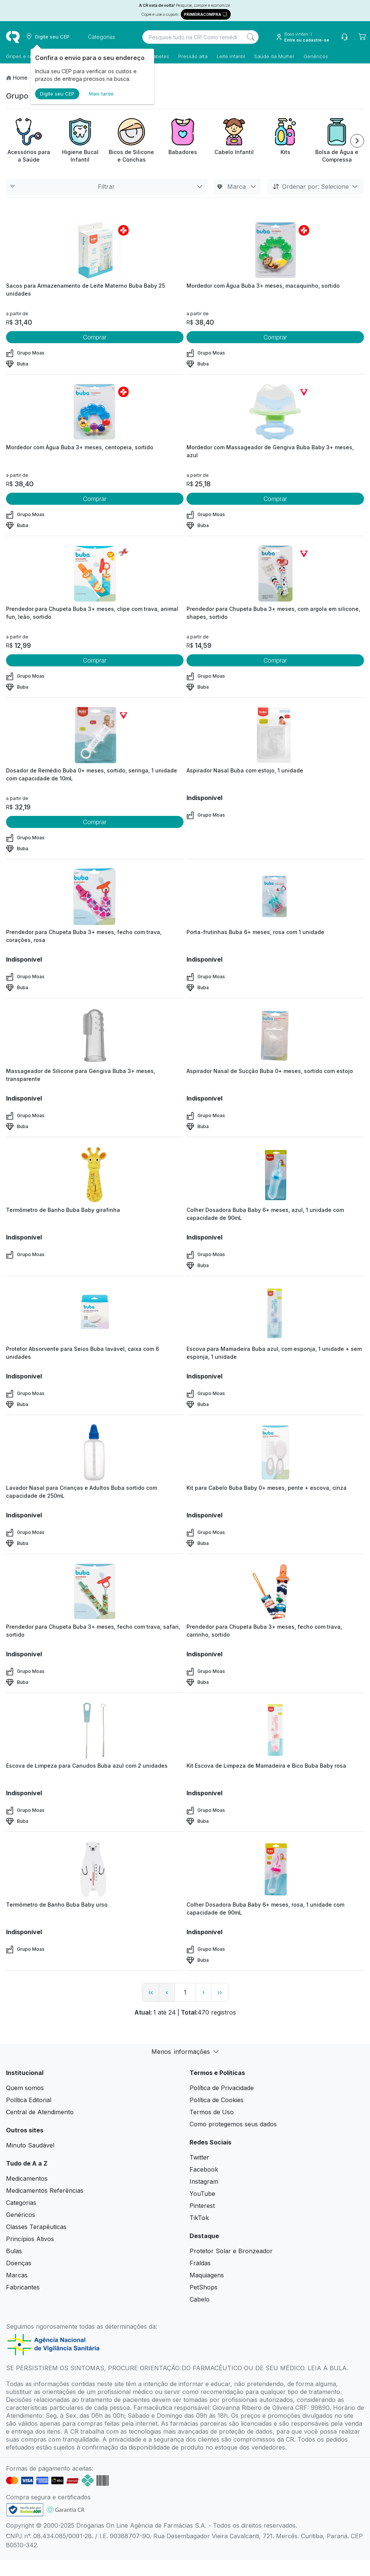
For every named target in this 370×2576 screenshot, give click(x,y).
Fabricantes (23, 2287)
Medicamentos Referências (44, 2190)
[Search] (250, 37)
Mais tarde (101, 94)
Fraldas (200, 2263)
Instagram (204, 2181)
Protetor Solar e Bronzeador (231, 2251)
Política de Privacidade (222, 2088)
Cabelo (200, 2299)
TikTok (199, 2217)
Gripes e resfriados (28, 56)
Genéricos (316, 56)
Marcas (17, 2275)
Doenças (18, 2263)
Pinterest (202, 2205)
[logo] (13, 37)
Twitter (199, 2157)
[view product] (94, 250)
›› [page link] (219, 1992)
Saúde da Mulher (274, 56)
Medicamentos (27, 2178)
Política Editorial (28, 2100)
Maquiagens (207, 2275)
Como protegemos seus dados (233, 2124)
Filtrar (106, 186)
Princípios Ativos (30, 2239)
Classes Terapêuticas (36, 2227)
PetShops (203, 2287)
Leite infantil (231, 56)
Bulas (14, 2251)
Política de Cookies (217, 2100)
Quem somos (25, 2088)
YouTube (202, 2193)
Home (20, 77)
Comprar (94, 337)
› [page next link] (203, 1992)
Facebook (204, 2169)
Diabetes (158, 56)
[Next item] (357, 141)
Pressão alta (193, 56)
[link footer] (25, 2509)
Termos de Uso (212, 2112)
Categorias (21, 2202)
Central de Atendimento (40, 2112)
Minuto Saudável (30, 2145)
